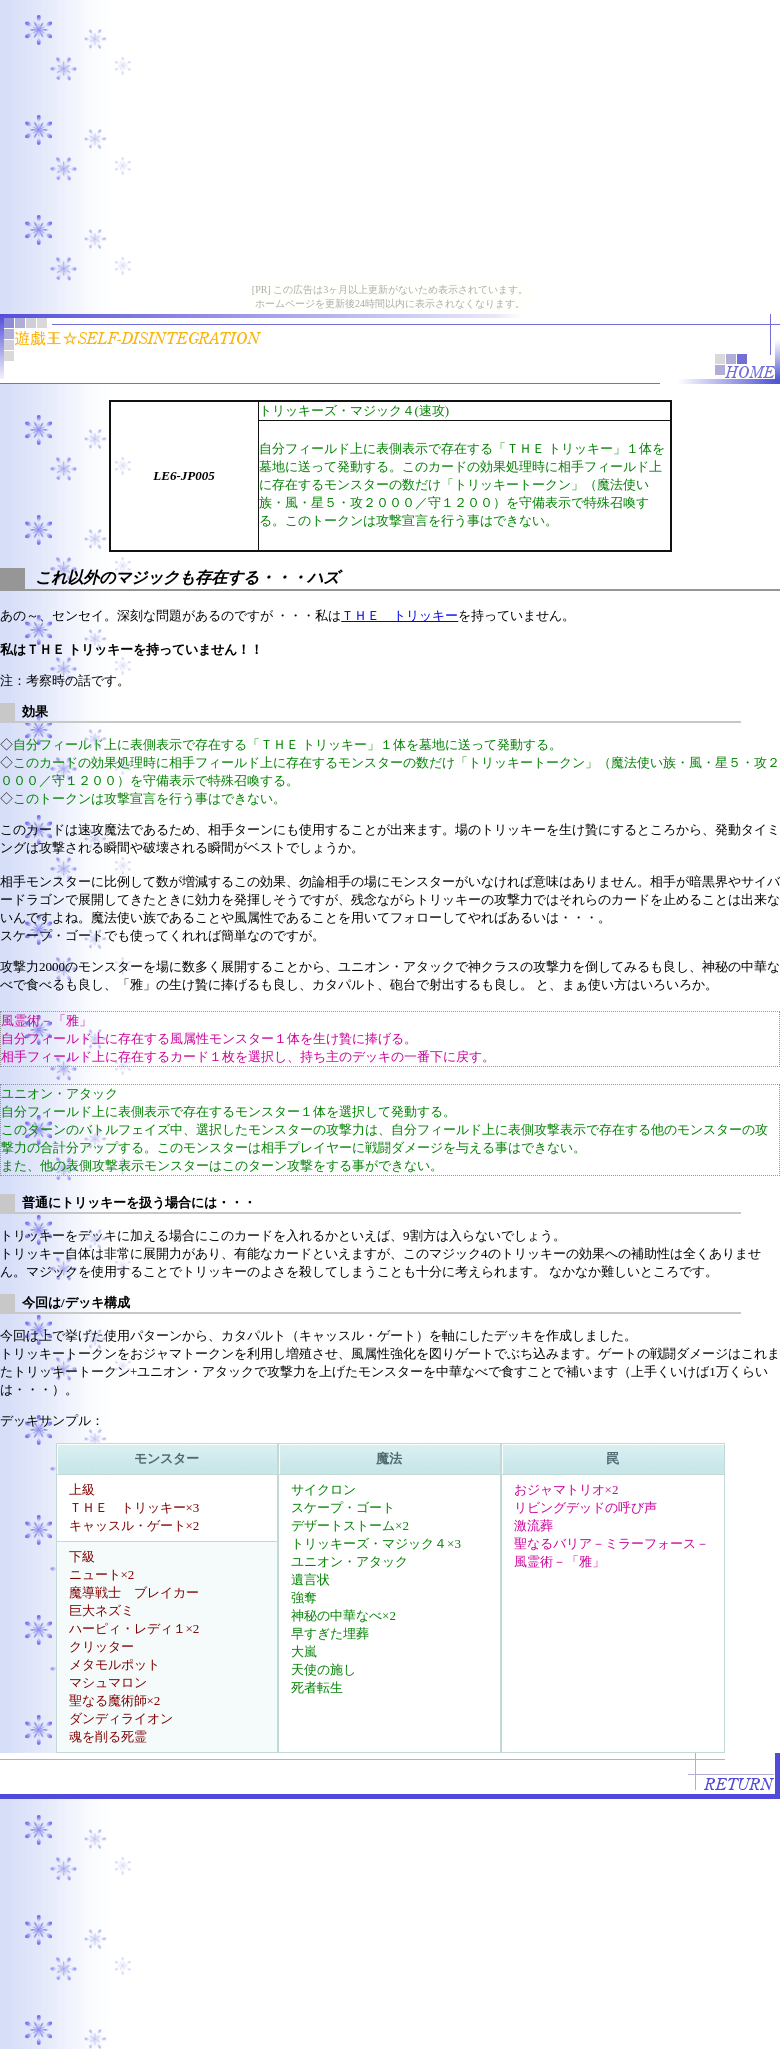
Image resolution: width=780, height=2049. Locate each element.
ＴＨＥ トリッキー (399, 615)
